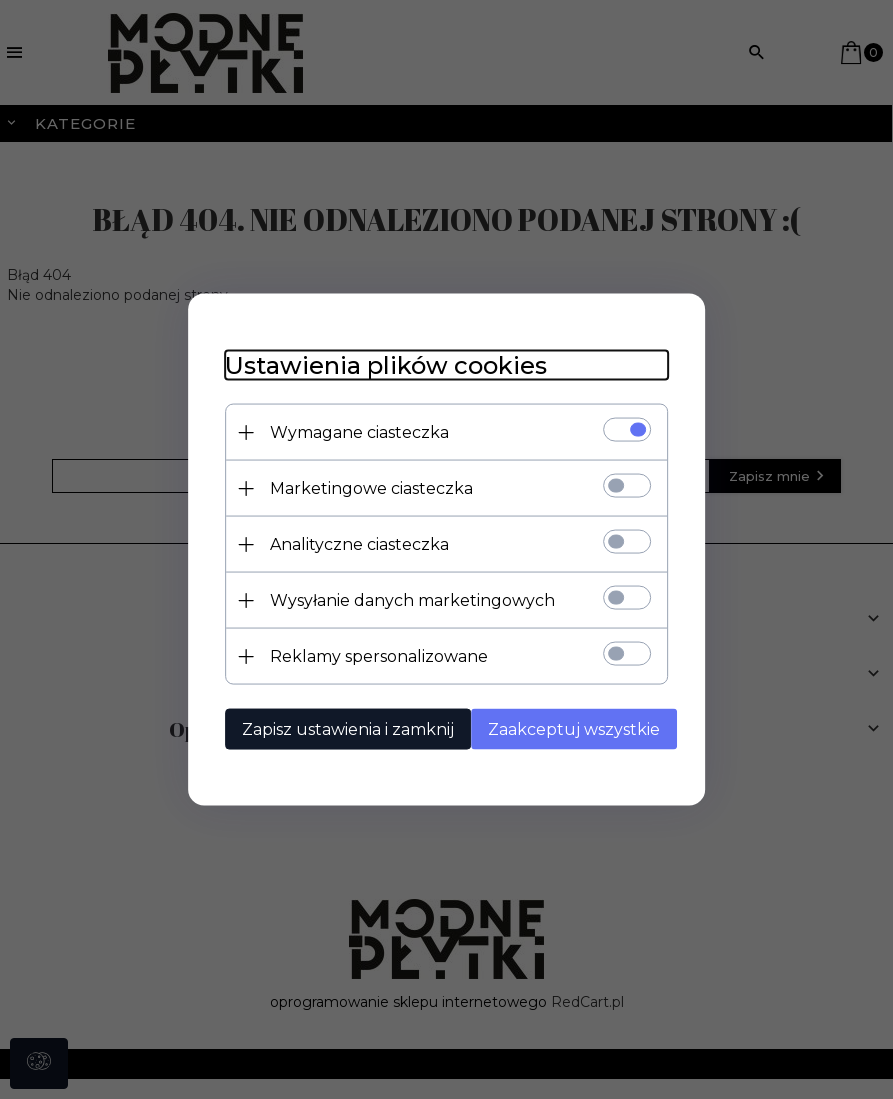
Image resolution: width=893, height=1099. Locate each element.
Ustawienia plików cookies (378, 364)
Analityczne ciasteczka (351, 543)
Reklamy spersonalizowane (371, 655)
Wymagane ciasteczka (351, 431)
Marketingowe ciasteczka (363, 487)
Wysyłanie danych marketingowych (404, 599)
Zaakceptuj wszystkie (574, 728)
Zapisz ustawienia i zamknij (340, 728)
